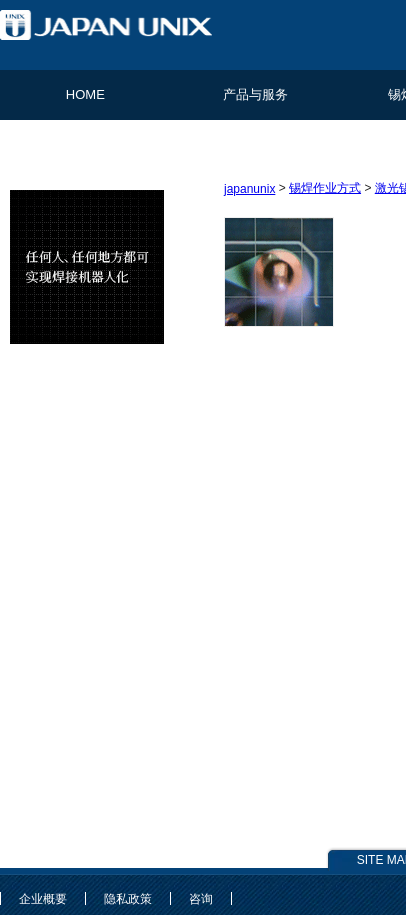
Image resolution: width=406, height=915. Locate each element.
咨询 (201, 899)
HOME (85, 94)
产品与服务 (255, 94)
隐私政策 (128, 899)
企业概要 (43, 899)
